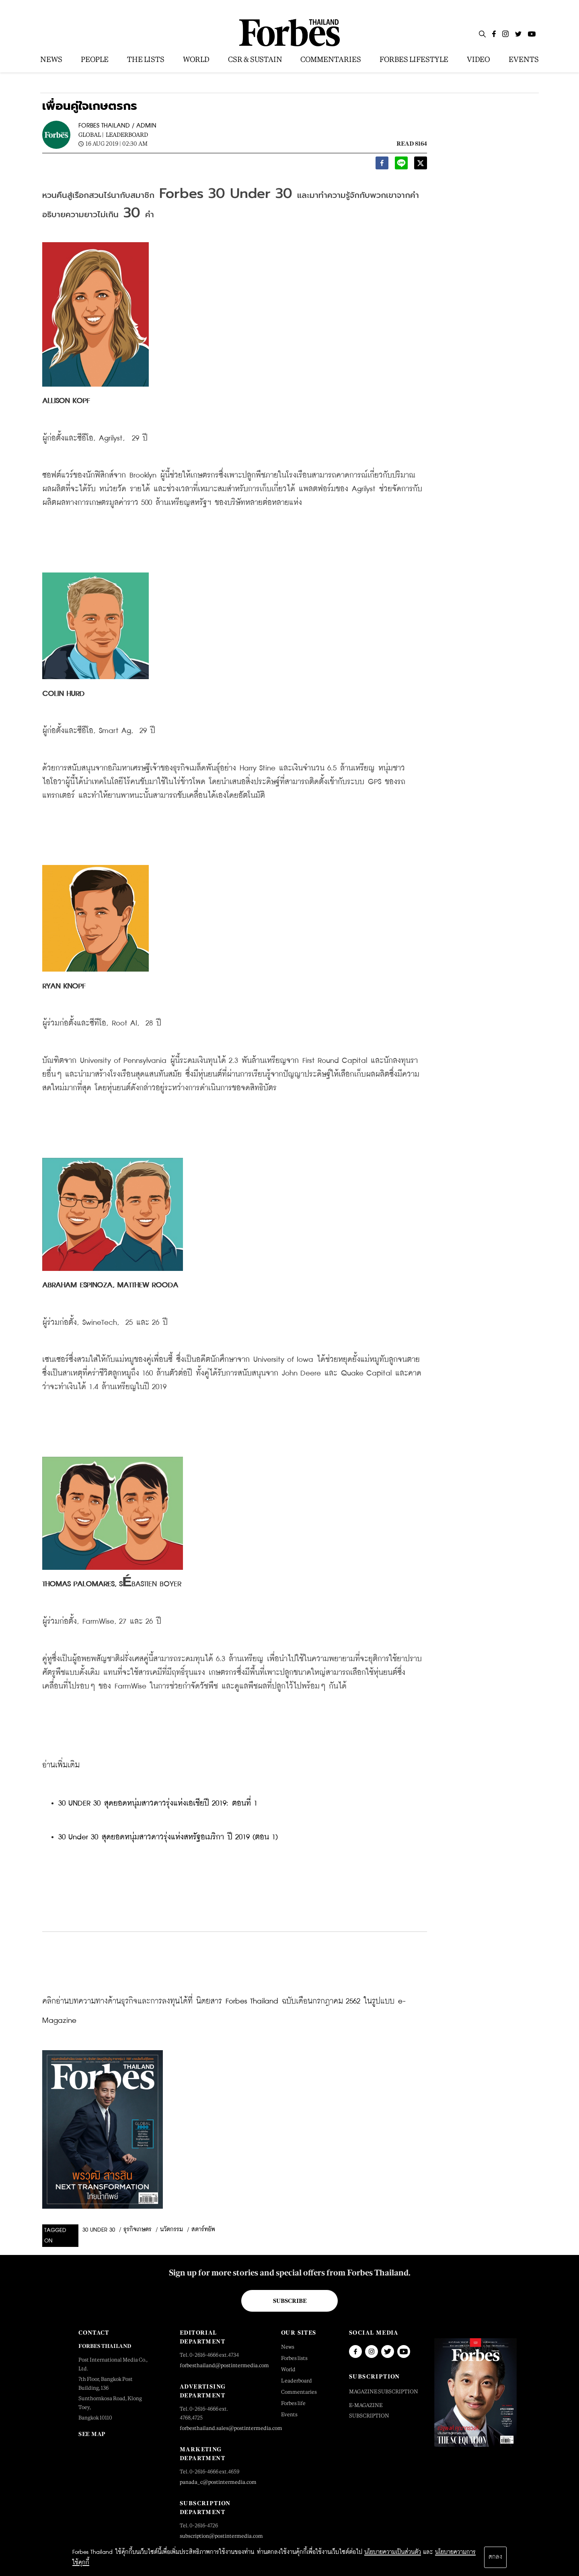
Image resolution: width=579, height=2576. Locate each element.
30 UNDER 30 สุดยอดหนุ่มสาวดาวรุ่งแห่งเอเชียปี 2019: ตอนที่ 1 (157, 1803)
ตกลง (495, 2557)
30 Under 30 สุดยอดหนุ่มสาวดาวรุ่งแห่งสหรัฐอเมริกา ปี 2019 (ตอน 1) (168, 1837)
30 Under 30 (98, 2230)
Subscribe (289, 2301)
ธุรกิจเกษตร (137, 2229)
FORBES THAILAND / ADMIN (117, 125)
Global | (91, 134)
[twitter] (420, 165)
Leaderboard (127, 134)
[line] (401, 165)
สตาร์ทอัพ (203, 2229)
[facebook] (382, 165)
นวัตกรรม (171, 2229)
